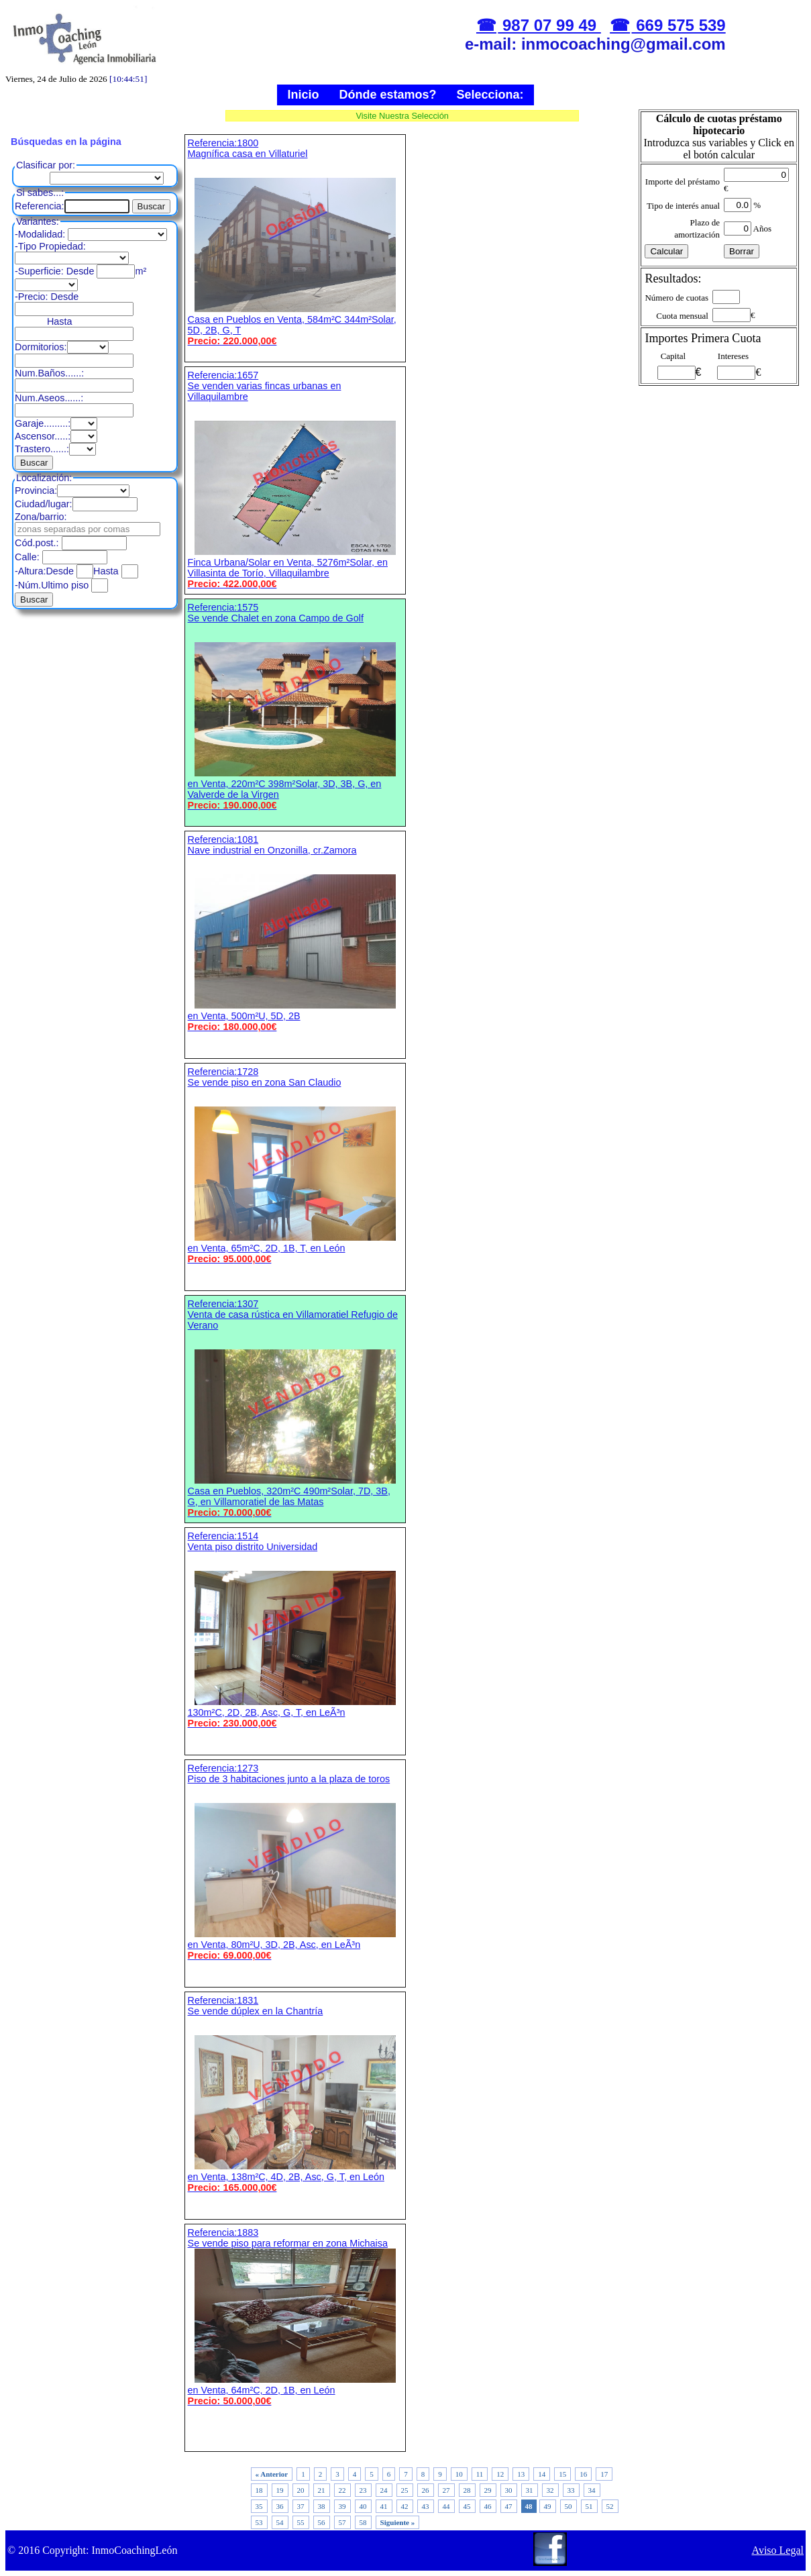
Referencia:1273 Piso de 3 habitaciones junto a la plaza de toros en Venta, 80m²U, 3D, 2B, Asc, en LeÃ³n (295, 1862)
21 (321, 2490)
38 (321, 2506)
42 (405, 2506)
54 (280, 2522)
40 (363, 2506)
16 (583, 2474)
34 (592, 2490)
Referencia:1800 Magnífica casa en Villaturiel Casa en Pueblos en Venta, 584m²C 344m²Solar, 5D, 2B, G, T (295, 242)
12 (500, 2474)
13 (521, 2474)
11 (480, 2474)
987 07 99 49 (549, 25)
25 (405, 2490)
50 (568, 2506)
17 (604, 2474)
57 (342, 2522)
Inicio (303, 94)
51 (589, 2506)
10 (459, 2474)
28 (467, 2490)
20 (301, 2490)
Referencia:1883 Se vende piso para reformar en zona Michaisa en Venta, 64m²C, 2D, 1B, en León (295, 2316)
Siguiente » (397, 2522)
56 (321, 2522)
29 (488, 2490)
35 (259, 2506)
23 (363, 2490)
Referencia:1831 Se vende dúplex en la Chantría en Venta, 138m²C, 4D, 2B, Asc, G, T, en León (295, 2094)
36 (280, 2506)
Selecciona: (490, 94)
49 (547, 2506)
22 (342, 2490)
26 (425, 2490)
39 (342, 2506)
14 (541, 2474)
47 (508, 2506)
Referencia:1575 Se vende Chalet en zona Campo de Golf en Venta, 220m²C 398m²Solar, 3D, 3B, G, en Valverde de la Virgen (295, 706)
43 (425, 2506)
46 (488, 2506)
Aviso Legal (778, 2550)
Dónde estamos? (387, 94)
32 (550, 2490)
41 (384, 2506)
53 (259, 2522)
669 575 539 (679, 25)
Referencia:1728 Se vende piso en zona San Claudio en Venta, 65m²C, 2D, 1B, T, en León (295, 1165)
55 (301, 2522)
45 (467, 2506)
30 (508, 2490)
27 (446, 2490)
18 (259, 2490)
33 (571, 2490)
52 (610, 2506)
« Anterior (272, 2474)
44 (446, 2506)
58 (363, 2522)
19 (280, 2490)
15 (562, 2474)
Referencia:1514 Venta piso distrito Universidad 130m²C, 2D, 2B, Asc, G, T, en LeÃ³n (295, 1630)
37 (301, 2506)
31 (529, 2490)
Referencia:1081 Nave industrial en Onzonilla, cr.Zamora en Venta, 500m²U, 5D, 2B (295, 933)
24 (384, 2490)
